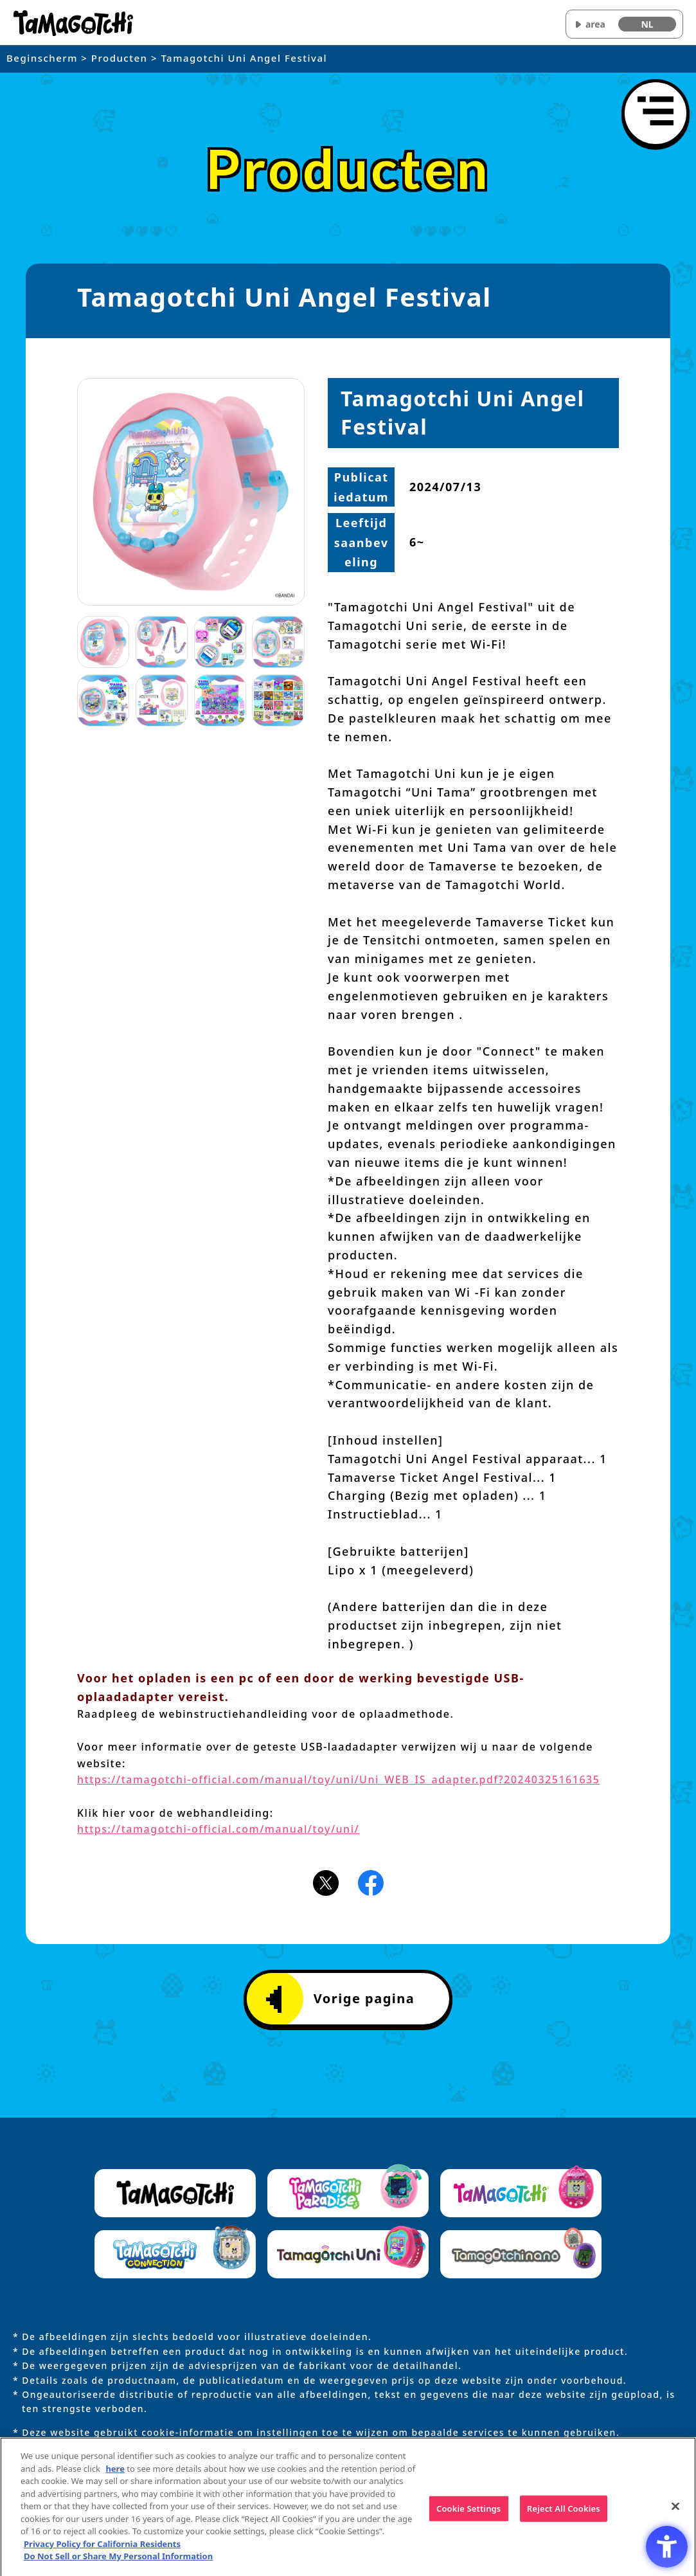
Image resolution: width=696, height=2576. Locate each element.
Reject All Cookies (563, 2513)
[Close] (675, 2511)
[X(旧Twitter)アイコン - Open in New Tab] (326, 1882)
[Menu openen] (655, 113)
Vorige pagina (340, 1999)
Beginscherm (42, 57)
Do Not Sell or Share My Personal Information (118, 2561)
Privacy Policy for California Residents (102, 2548)
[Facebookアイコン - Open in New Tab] (371, 1882)
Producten (119, 57)
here (115, 2473)
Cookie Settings (468, 2513)
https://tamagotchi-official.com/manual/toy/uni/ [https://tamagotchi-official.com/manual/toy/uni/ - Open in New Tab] (218, 1829)
